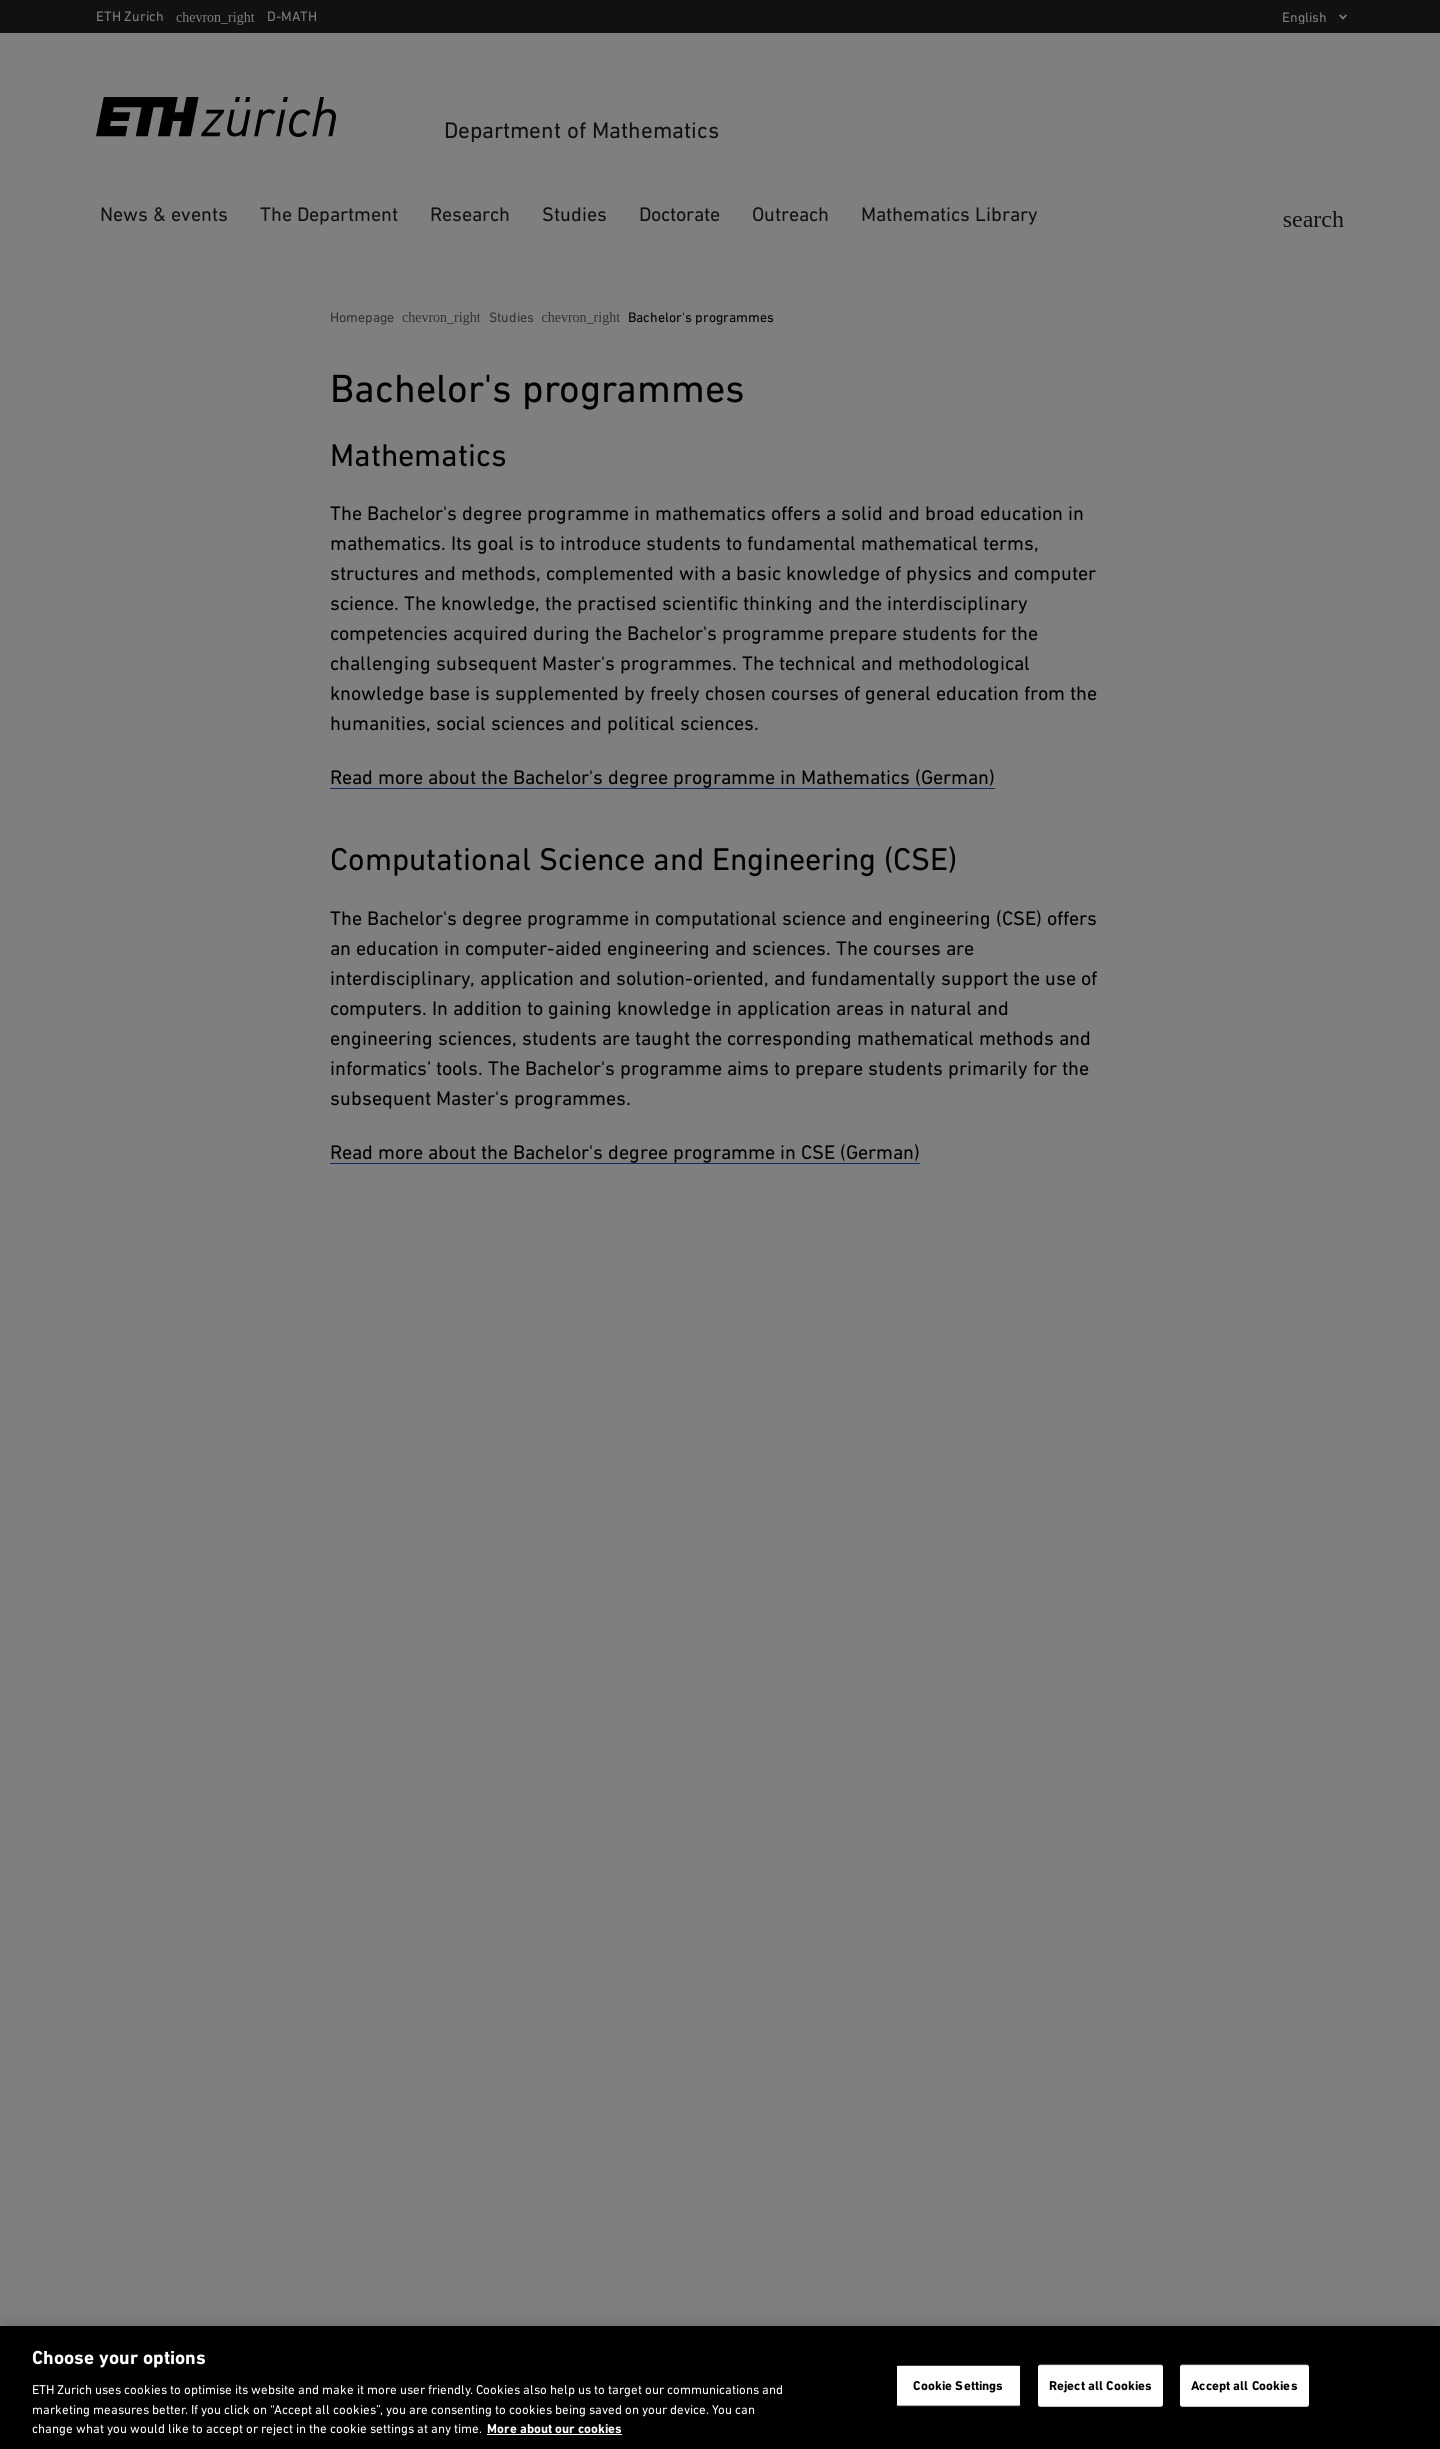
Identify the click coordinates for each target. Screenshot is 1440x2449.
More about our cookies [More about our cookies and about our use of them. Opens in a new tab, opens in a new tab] (554, 2428)
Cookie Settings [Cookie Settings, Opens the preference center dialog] (958, 2385)
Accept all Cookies (1244, 2385)
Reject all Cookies (1100, 2385)
